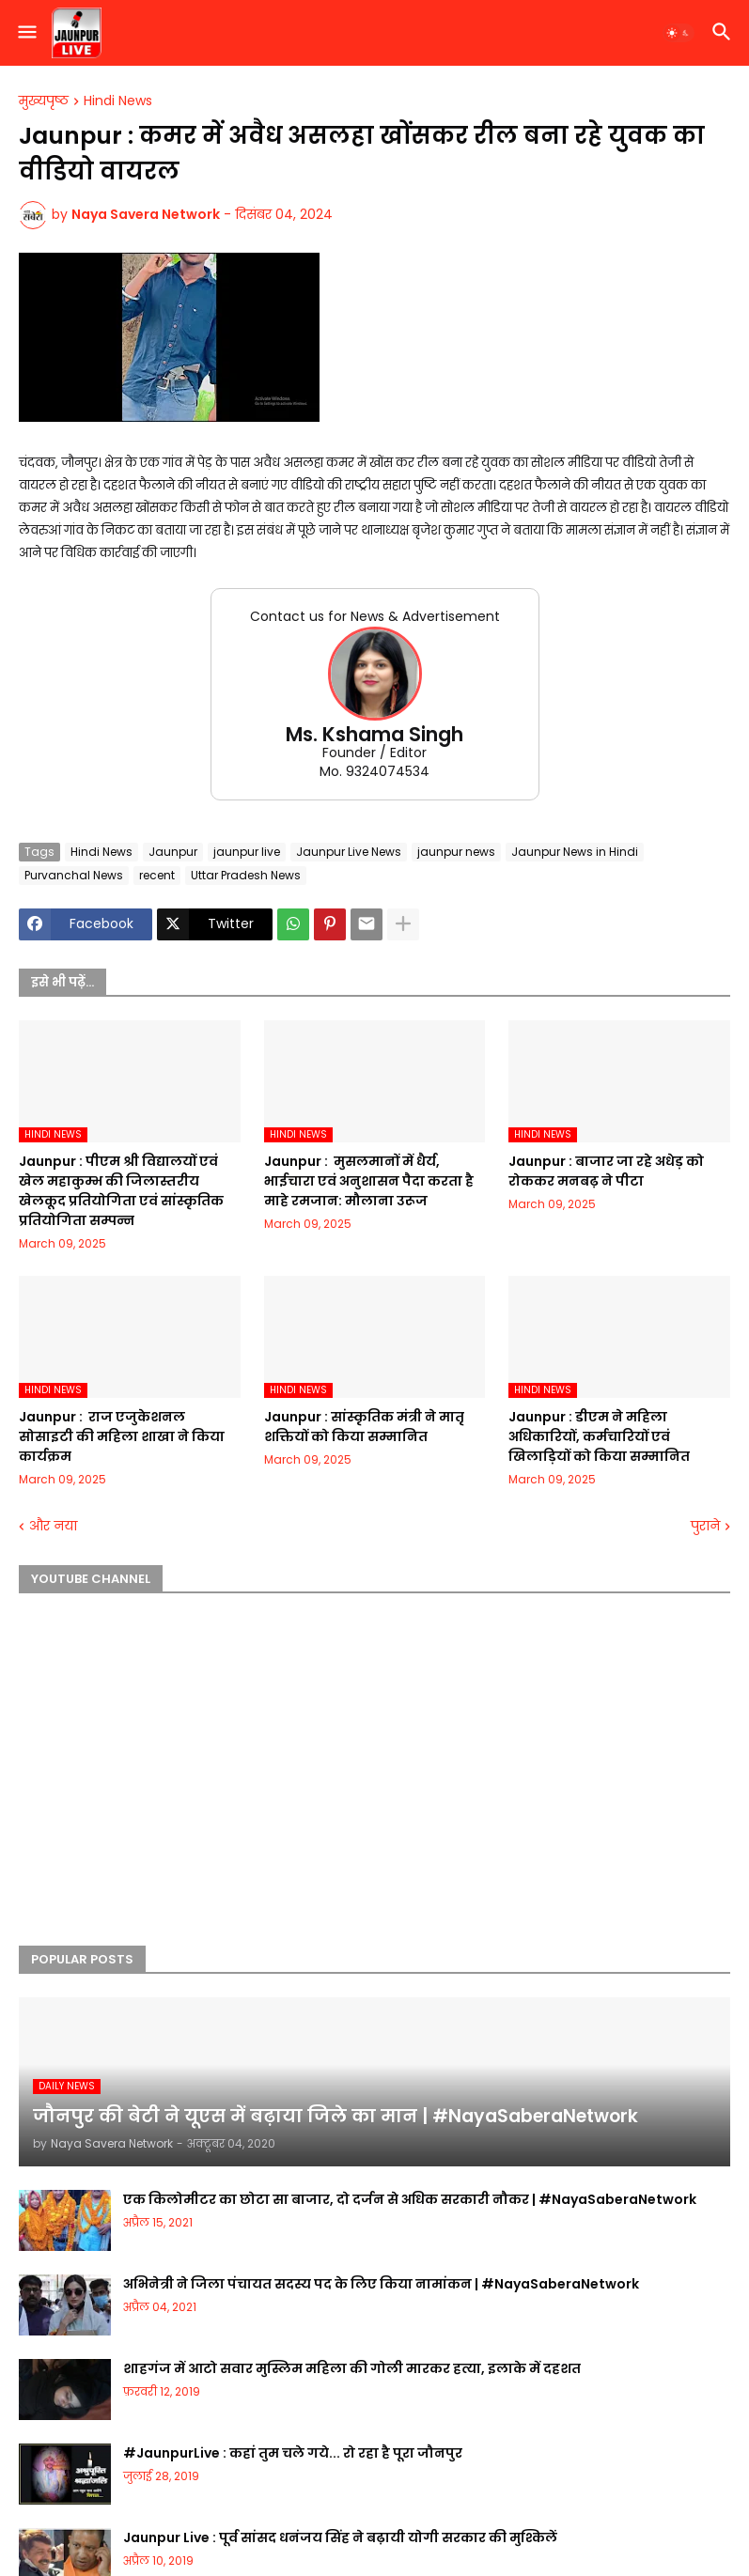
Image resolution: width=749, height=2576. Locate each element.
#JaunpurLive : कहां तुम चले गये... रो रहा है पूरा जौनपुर (292, 2453)
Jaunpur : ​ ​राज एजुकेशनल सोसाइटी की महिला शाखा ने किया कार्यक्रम (122, 1436)
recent (157, 875)
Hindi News (118, 101)
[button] (26, 33)
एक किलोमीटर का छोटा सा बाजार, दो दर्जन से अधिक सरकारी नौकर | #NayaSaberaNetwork (409, 2199)
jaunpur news (456, 852)
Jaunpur (172, 852)
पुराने (705, 1526)
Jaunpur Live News (348, 852)
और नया (53, 1526)
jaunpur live (246, 852)
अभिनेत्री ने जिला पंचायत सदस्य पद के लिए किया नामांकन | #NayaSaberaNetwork (381, 2283)
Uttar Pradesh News (246, 875)
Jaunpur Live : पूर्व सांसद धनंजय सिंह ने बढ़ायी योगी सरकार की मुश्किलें (340, 2537)
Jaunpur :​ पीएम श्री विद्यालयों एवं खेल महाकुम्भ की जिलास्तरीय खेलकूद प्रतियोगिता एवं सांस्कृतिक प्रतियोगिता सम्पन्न (121, 1191)
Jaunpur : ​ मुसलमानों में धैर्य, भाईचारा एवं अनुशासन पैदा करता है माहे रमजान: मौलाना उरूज (369, 1181)
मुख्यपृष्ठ (44, 101)
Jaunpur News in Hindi (574, 852)
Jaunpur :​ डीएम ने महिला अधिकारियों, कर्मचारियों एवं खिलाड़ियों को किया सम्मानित (599, 1436)
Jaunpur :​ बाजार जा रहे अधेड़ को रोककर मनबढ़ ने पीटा (606, 1171)
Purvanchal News (73, 875)
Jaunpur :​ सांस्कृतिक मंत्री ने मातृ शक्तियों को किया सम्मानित (364, 1426)
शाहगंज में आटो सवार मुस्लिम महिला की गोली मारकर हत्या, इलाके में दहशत (352, 2368)
